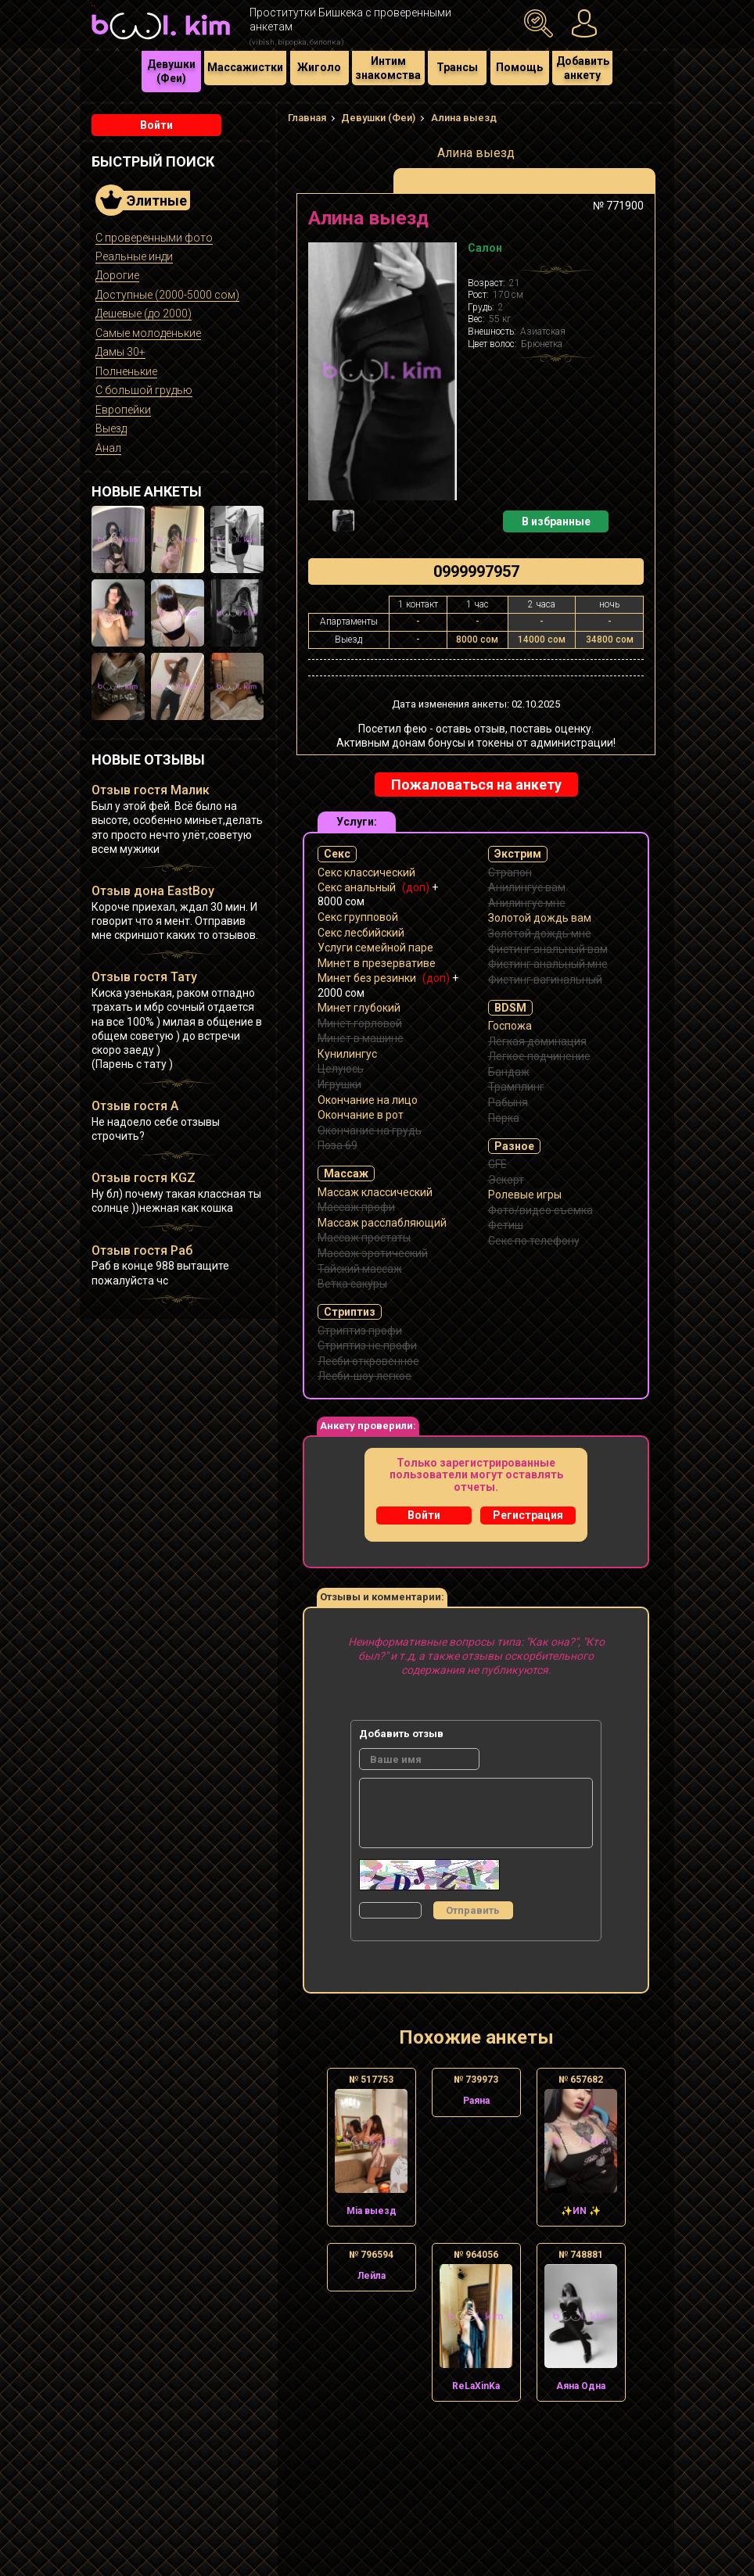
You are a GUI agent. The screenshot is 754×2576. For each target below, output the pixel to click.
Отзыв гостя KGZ (144, 1177)
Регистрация (528, 1515)
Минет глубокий (359, 1007)
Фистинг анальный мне (548, 964)
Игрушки (339, 1084)
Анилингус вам (527, 887)
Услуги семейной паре (375, 947)
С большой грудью (143, 390)
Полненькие (126, 371)
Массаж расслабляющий (382, 1222)
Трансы (457, 67)
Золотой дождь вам (539, 918)
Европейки (123, 409)
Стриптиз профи (360, 1330)
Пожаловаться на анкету (476, 784)
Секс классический (366, 872)
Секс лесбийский (361, 932)
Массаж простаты (364, 1237)
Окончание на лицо (368, 1100)
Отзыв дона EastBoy (153, 890)
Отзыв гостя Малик (151, 790)
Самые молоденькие (148, 333)
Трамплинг (516, 1086)
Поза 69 (337, 1145)
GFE (497, 1164)
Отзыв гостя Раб (142, 1250)
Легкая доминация (537, 1041)
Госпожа (510, 1025)
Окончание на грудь (370, 1130)
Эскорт (506, 1179)
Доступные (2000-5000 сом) (167, 294)
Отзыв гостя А (135, 1105)
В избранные (556, 521)
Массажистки (245, 67)
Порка (503, 1118)
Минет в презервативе (377, 963)
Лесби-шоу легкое (364, 1376)
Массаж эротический (373, 1253)
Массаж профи (356, 1207)
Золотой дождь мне (539, 933)
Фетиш (505, 1225)
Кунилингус (347, 1054)
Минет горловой (360, 1023)
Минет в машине (361, 1038)
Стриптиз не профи (367, 1345)
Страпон (510, 872)
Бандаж (509, 1072)
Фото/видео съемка (540, 1210)
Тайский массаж (360, 1269)
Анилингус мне (527, 903)
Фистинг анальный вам (548, 949)
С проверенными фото (154, 237)
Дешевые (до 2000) (143, 313)
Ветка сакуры (352, 1283)
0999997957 (476, 571)
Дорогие (117, 275)
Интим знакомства (388, 68)
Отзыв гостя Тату (144, 976)
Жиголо (319, 67)
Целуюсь (341, 1068)
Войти (156, 125)
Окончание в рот (361, 1115)
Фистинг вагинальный (545, 979)
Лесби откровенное (368, 1361)
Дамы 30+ (120, 352)
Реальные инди (134, 256)
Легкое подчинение (539, 1056)
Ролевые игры (525, 1194)
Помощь (519, 67)
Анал (108, 448)
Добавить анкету (582, 68)
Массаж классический (375, 1192)
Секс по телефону (534, 1240)
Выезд (111, 428)
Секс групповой (358, 917)
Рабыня (508, 1102)
